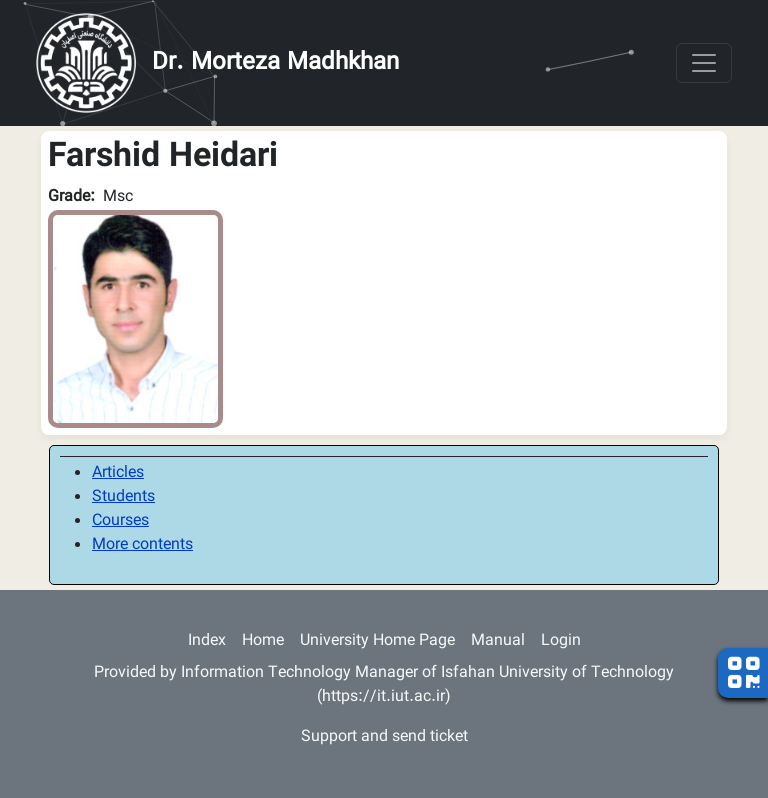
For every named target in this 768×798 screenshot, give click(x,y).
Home (263, 641)
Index (207, 641)
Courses (120, 521)
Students (123, 497)
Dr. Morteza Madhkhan (275, 63)
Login (561, 641)
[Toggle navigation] (704, 63)
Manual (498, 641)
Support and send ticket (384, 737)
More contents (142, 545)
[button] (135, 319)
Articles (118, 473)
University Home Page (377, 641)
